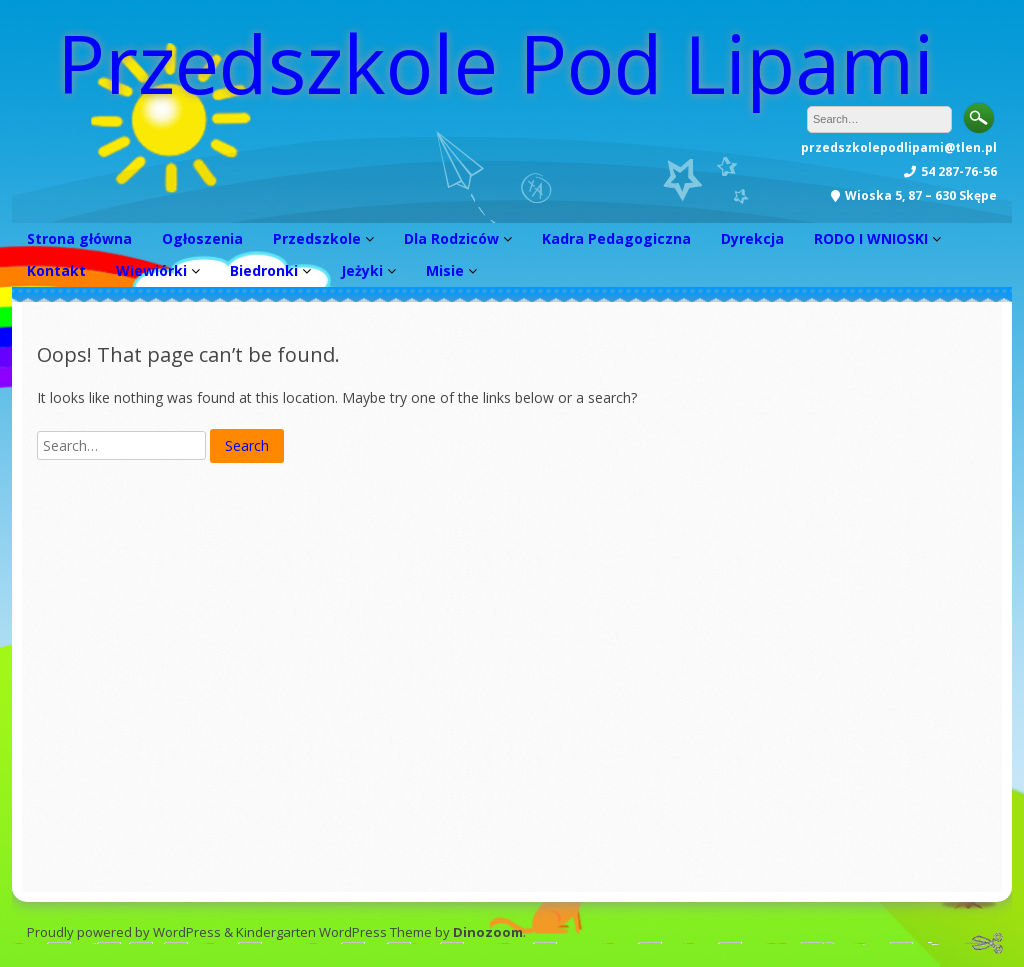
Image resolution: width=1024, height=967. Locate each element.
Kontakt (56, 270)
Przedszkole (317, 238)
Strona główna (79, 238)
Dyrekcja (752, 238)
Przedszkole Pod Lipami (495, 62)
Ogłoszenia (202, 238)
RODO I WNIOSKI (871, 238)
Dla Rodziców (451, 238)
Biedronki (264, 270)
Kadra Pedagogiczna (616, 238)
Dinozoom (488, 932)
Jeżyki (362, 270)
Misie (445, 270)
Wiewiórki (151, 270)
